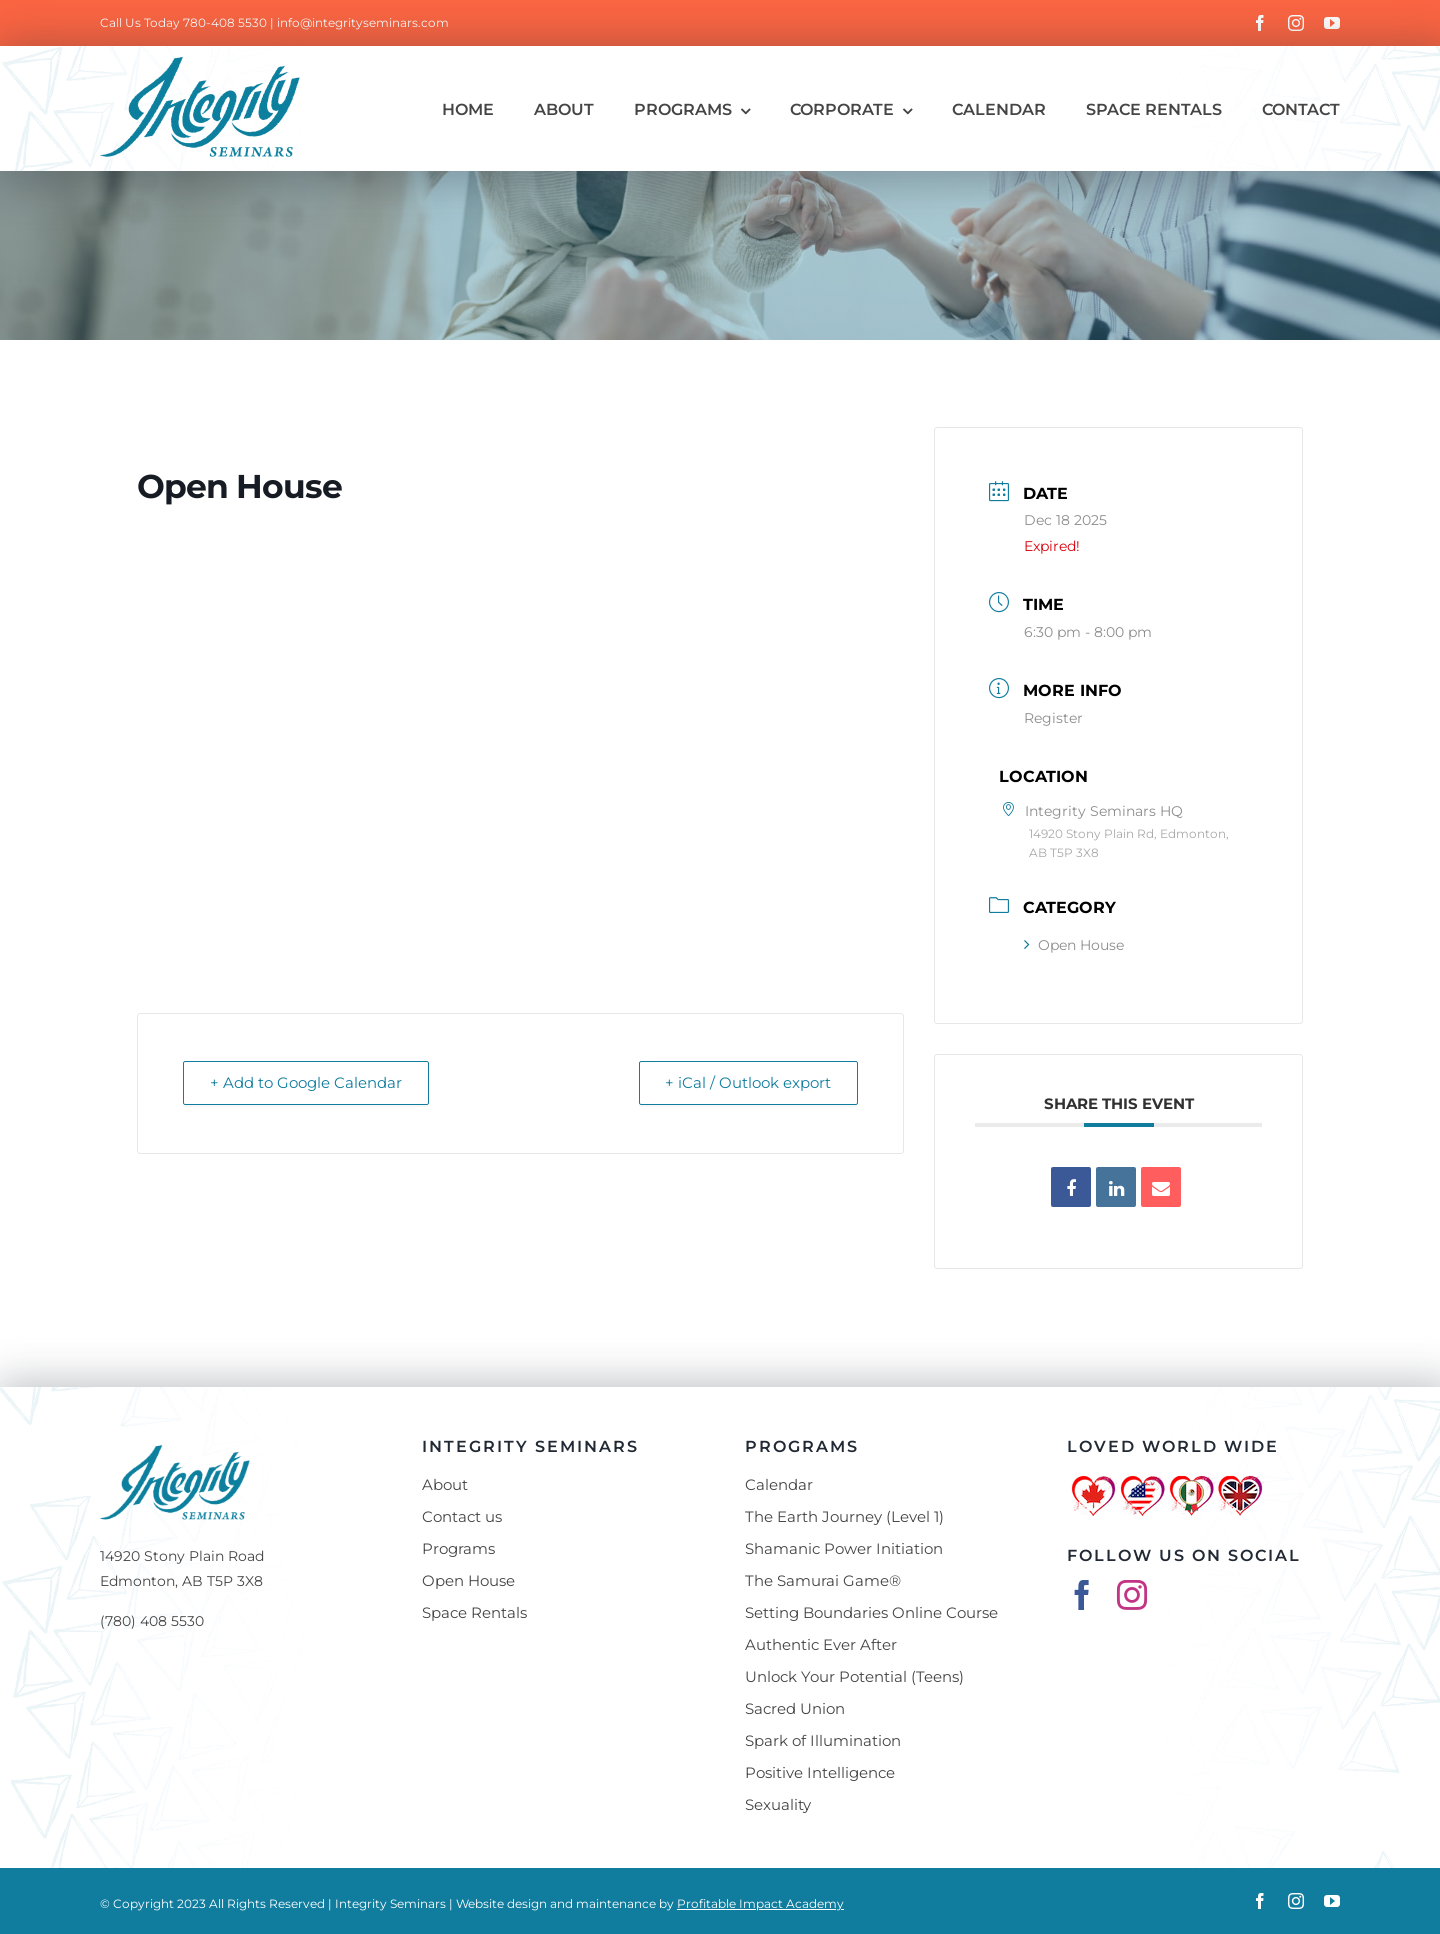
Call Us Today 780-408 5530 (183, 22)
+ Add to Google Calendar (308, 1082)
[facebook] (1260, 23)
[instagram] (1296, 23)
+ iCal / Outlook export (746, 1082)
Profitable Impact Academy (760, 1903)
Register (1053, 718)
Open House (1074, 945)
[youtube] (1332, 23)
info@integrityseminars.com (363, 22)
